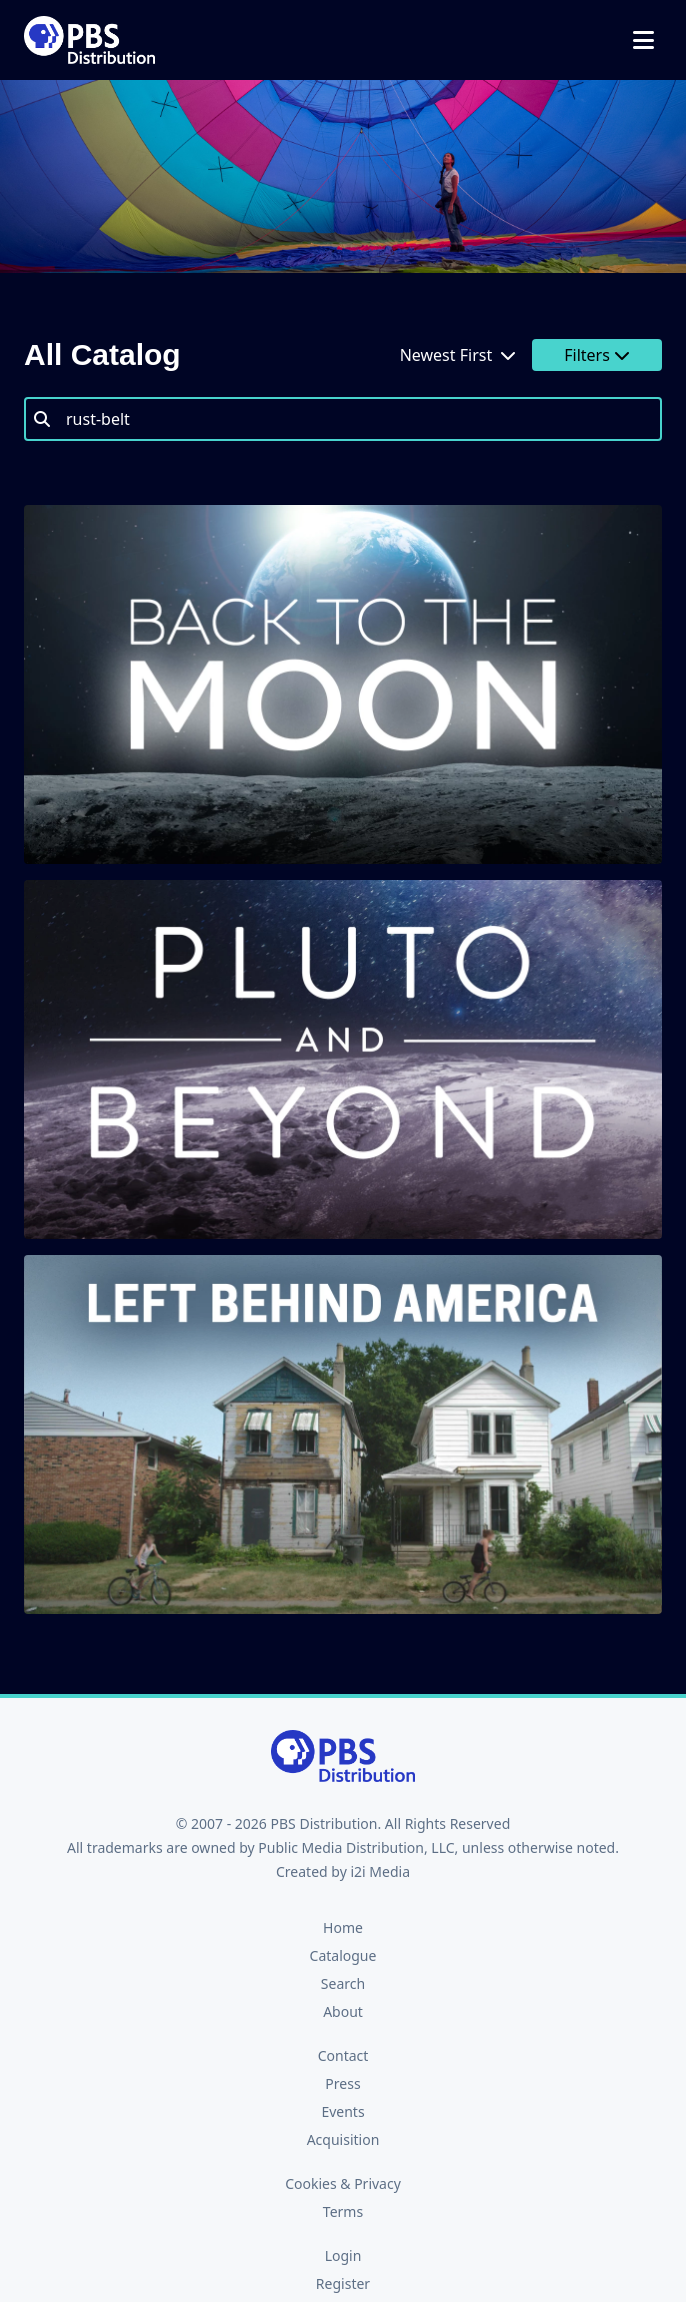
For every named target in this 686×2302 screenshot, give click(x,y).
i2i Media (380, 1871)
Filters (597, 355)
